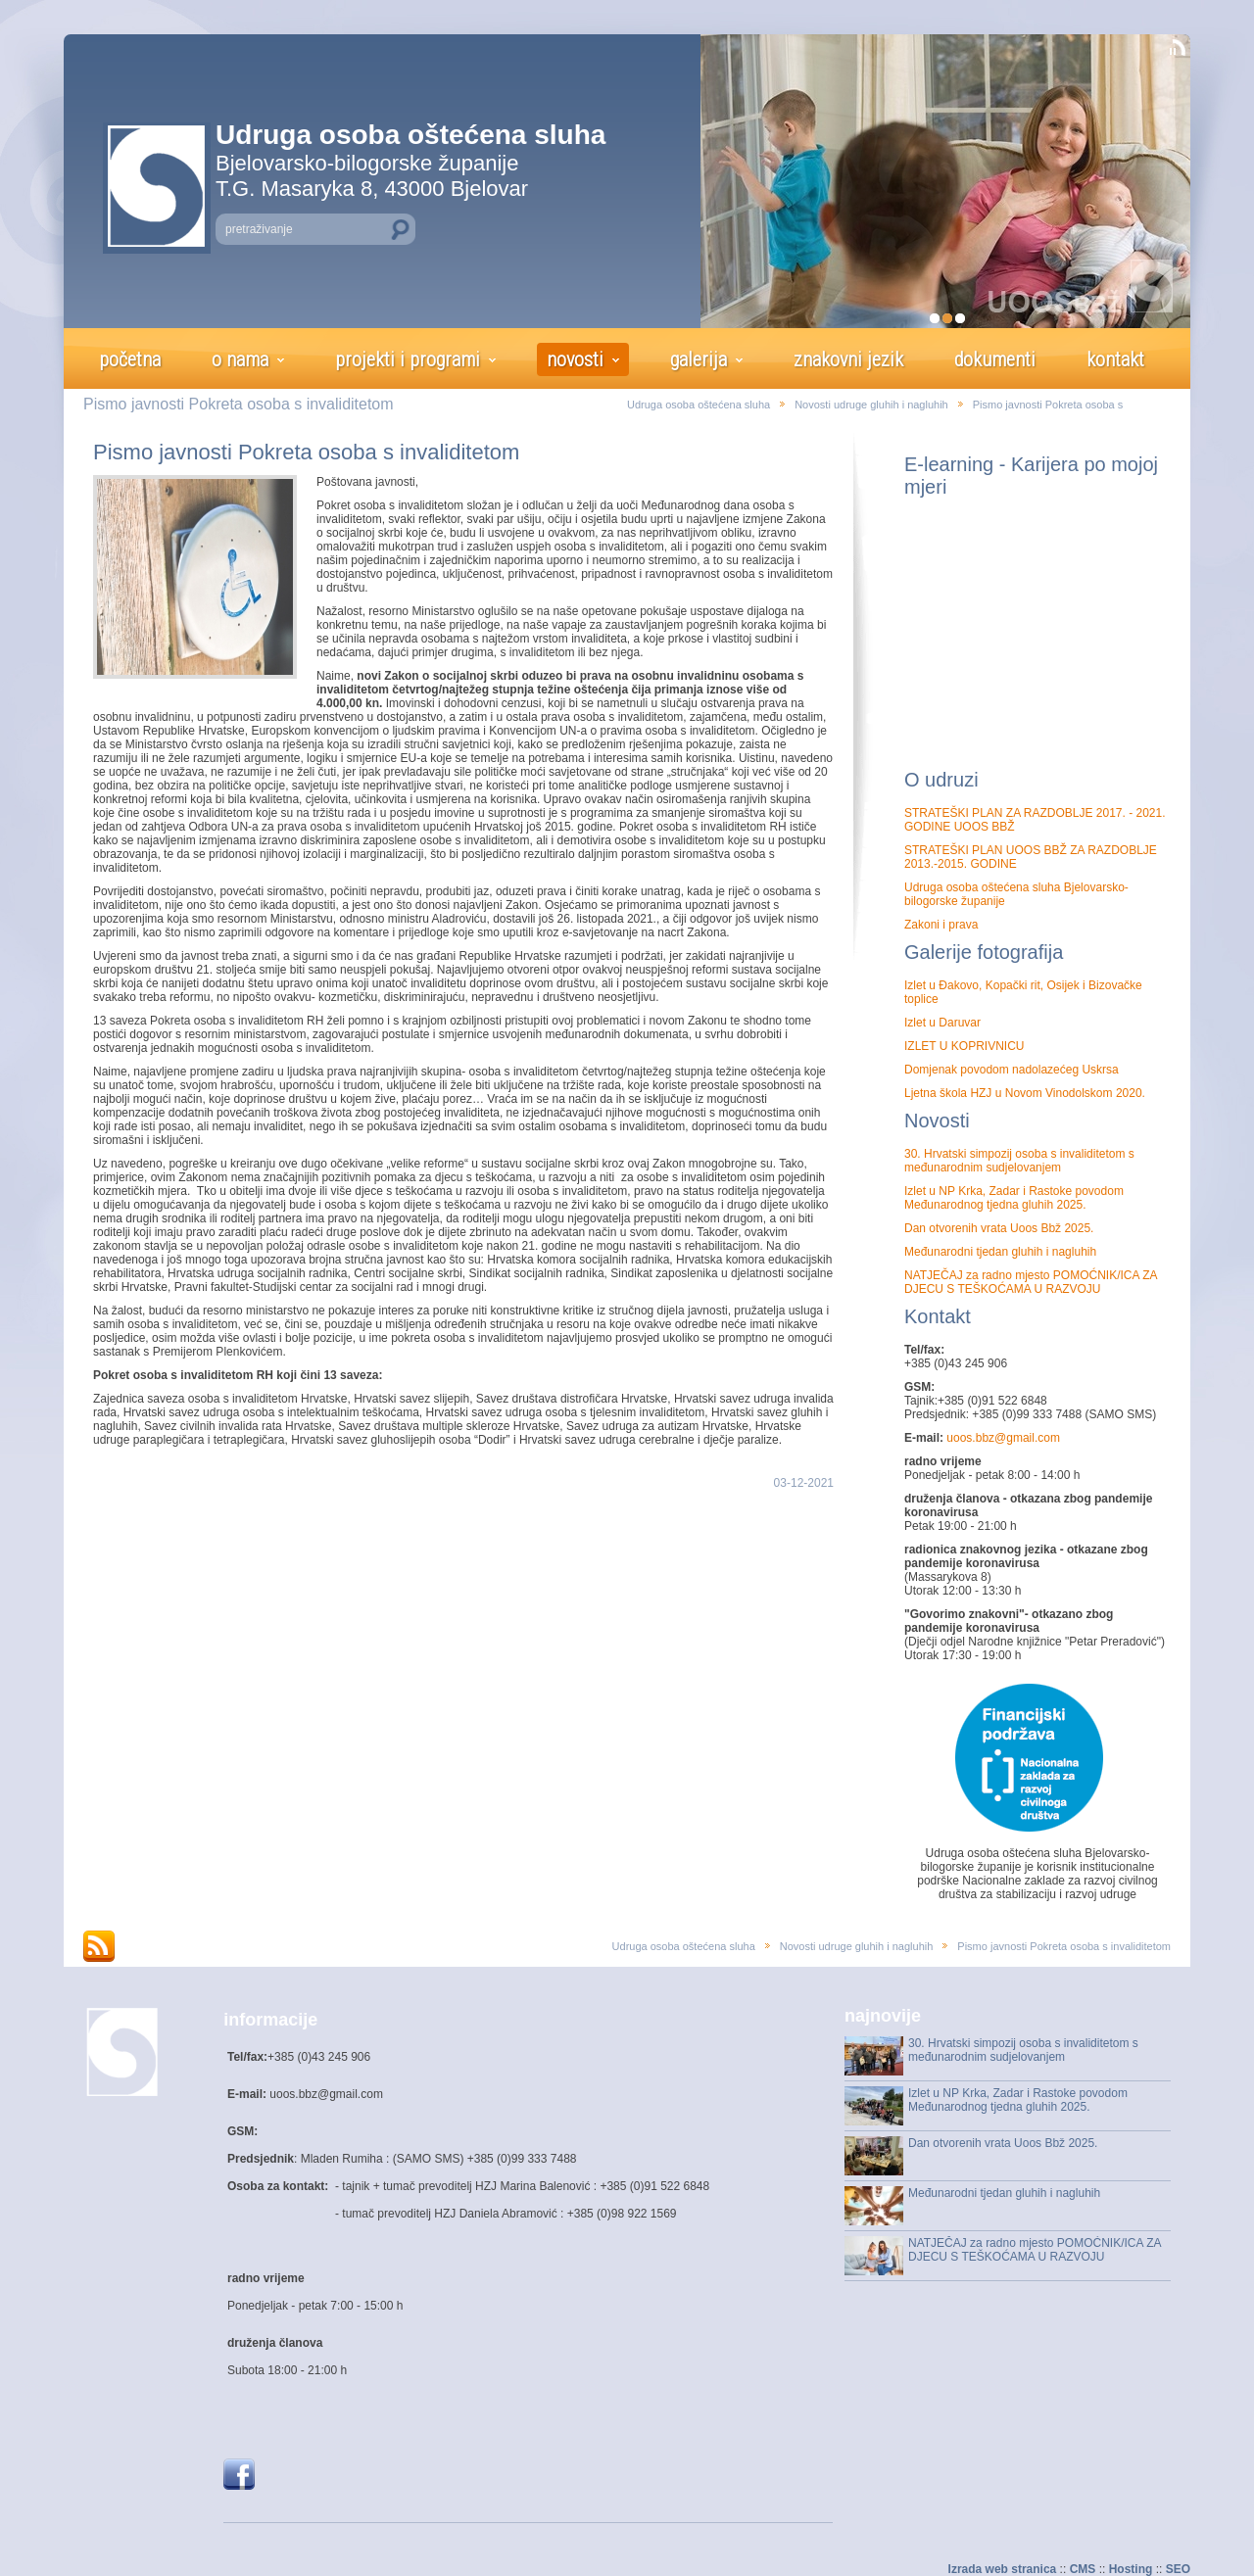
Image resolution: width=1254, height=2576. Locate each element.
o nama (240, 359)
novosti (575, 359)
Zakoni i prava (941, 924)
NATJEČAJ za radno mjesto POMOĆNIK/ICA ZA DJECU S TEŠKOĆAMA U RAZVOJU (1030, 1282)
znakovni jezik (848, 359)
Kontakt (937, 1316)
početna (130, 359)
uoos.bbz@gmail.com (1001, 1438)
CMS (1083, 2569)
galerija (698, 359)
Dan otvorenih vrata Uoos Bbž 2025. (998, 1228)
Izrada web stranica (1002, 2569)
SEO (1178, 2569)
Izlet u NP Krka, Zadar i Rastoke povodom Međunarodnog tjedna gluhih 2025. (1014, 1198)
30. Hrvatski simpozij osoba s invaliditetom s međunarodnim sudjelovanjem (1019, 1160)
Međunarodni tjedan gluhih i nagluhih (1000, 1252)
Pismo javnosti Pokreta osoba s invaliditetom (306, 452)
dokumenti (995, 359)
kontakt (1115, 359)
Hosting (1131, 2569)
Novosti (937, 1120)
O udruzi (941, 779)
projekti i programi (407, 359)
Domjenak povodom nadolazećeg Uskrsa (1011, 1069)
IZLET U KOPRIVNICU (964, 1046)
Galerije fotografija (983, 952)
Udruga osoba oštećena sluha (698, 404)
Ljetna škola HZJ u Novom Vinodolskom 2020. (1024, 1093)
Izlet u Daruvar (942, 1022)
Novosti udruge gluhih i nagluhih (871, 404)
